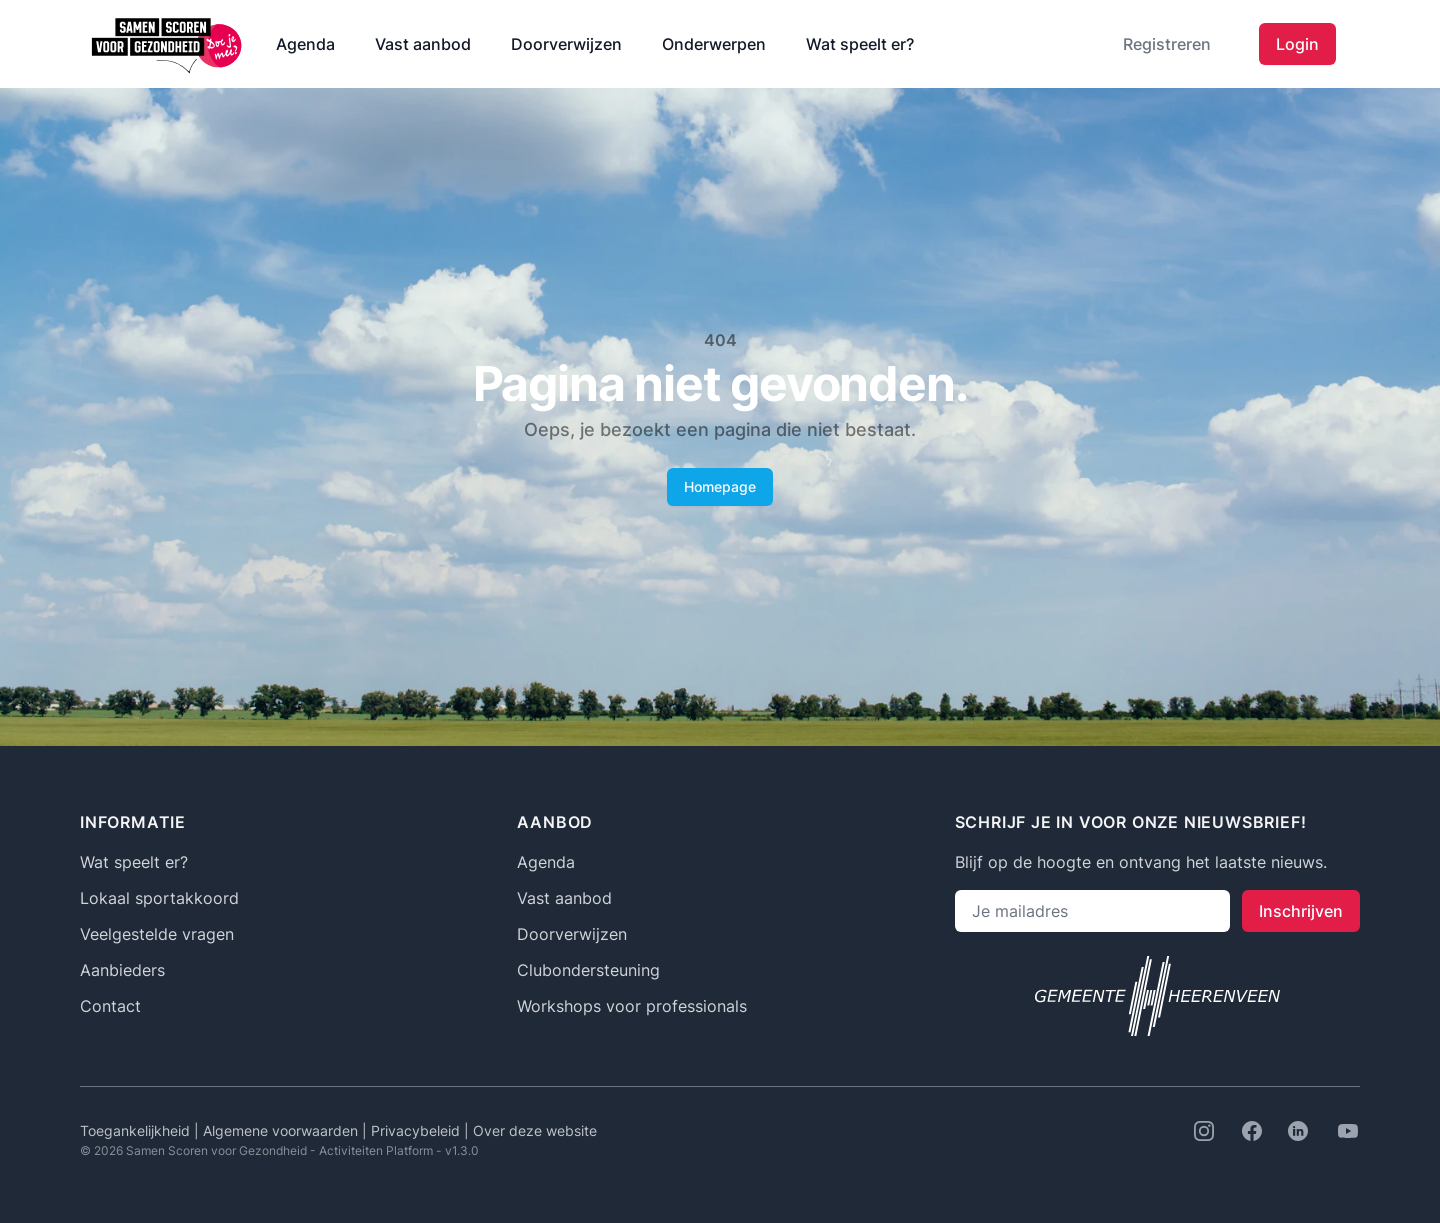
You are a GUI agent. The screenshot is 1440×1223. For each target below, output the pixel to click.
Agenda (305, 44)
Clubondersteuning (588, 970)
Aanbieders (122, 970)
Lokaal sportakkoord (159, 898)
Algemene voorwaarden (282, 1130)
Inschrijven (1301, 911)
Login (1297, 44)
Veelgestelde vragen (157, 934)
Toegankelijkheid (137, 1130)
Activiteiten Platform (376, 1150)
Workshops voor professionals (632, 1006)
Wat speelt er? (860, 44)
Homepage (720, 486)
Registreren (1167, 44)
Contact (110, 1006)
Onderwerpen (714, 44)
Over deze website (535, 1130)
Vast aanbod (423, 44)
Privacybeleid (417, 1130)
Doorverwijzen (566, 44)
